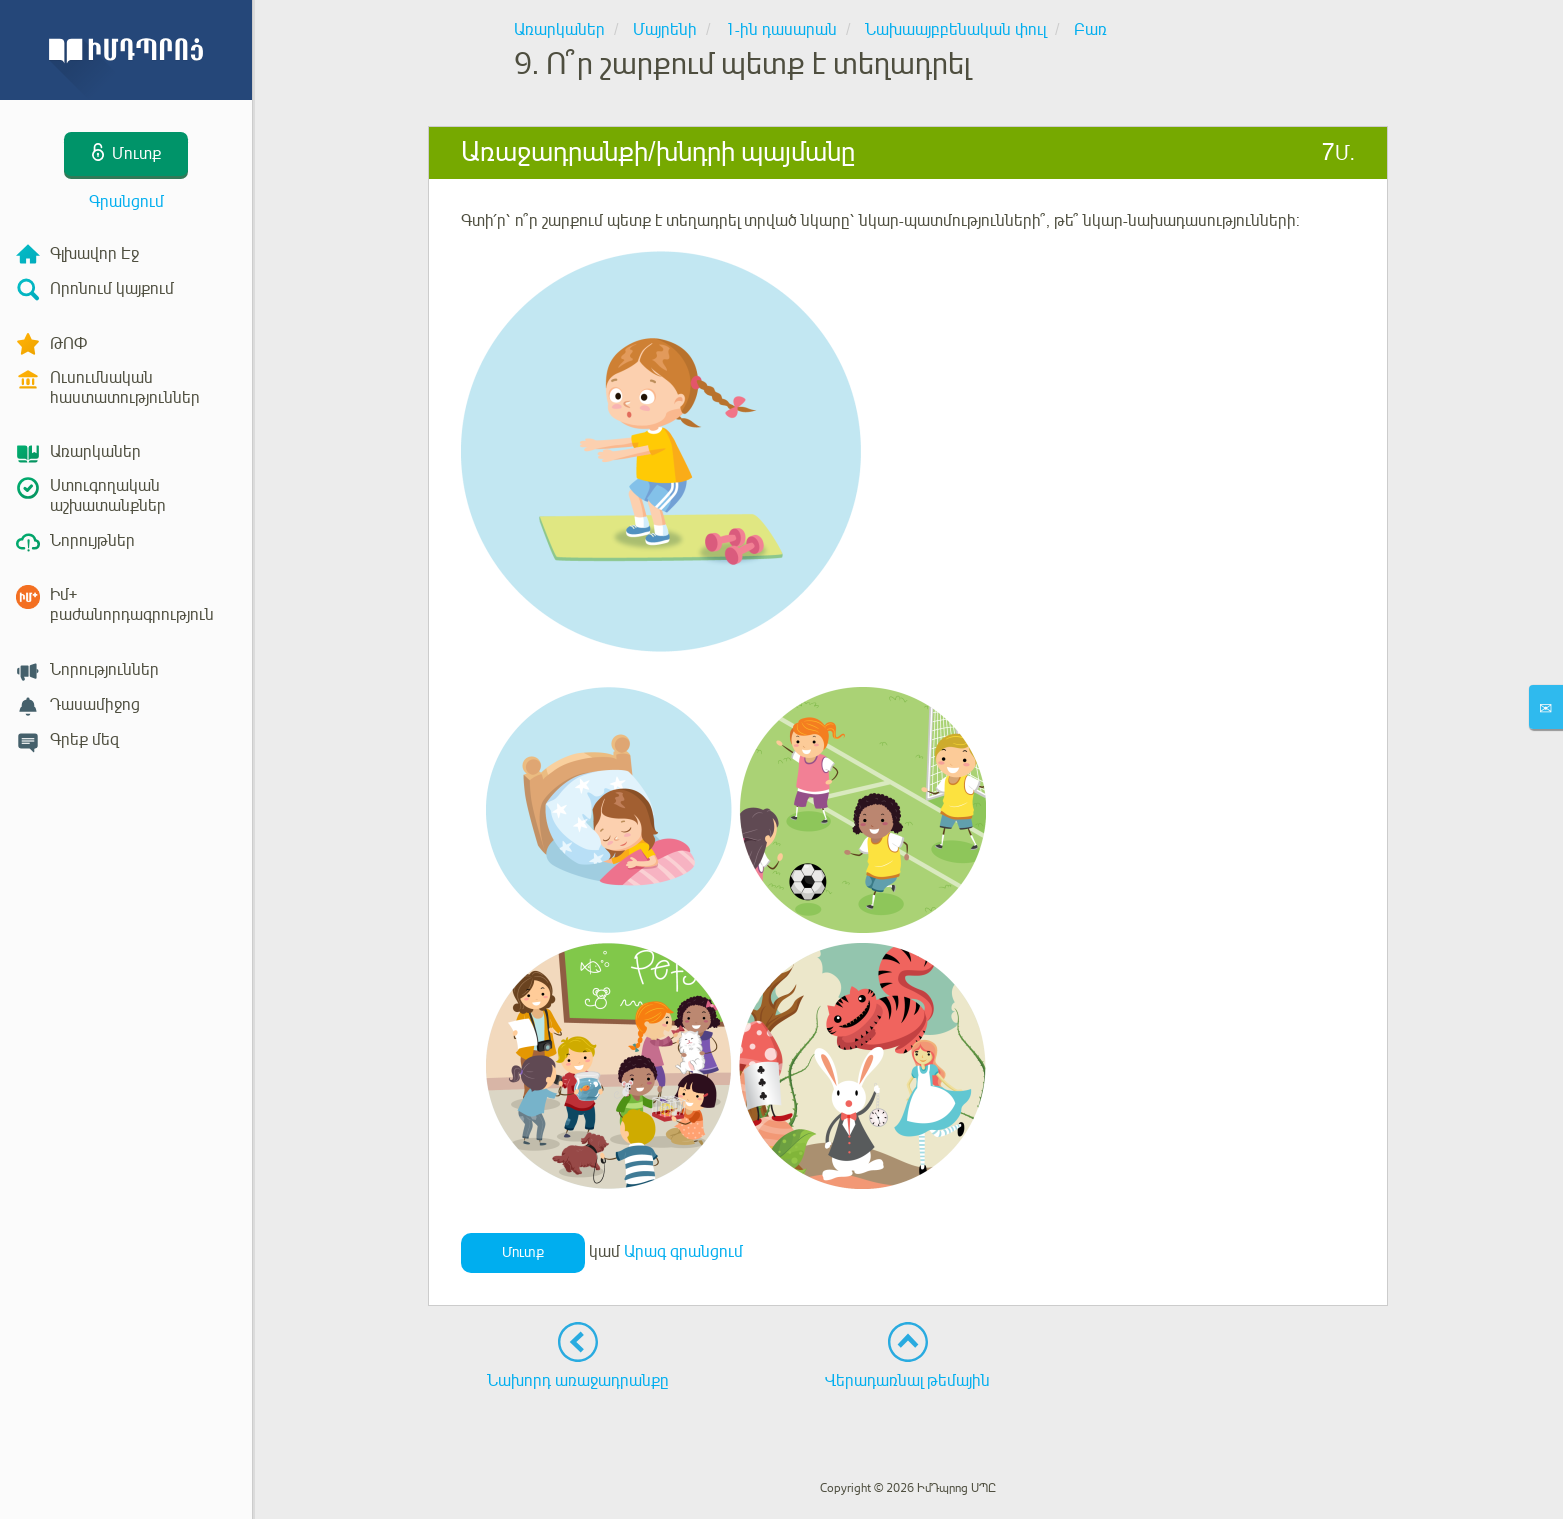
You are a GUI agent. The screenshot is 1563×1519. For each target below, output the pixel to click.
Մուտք (523, 1252)
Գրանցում (126, 202)
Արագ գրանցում (683, 1252)
